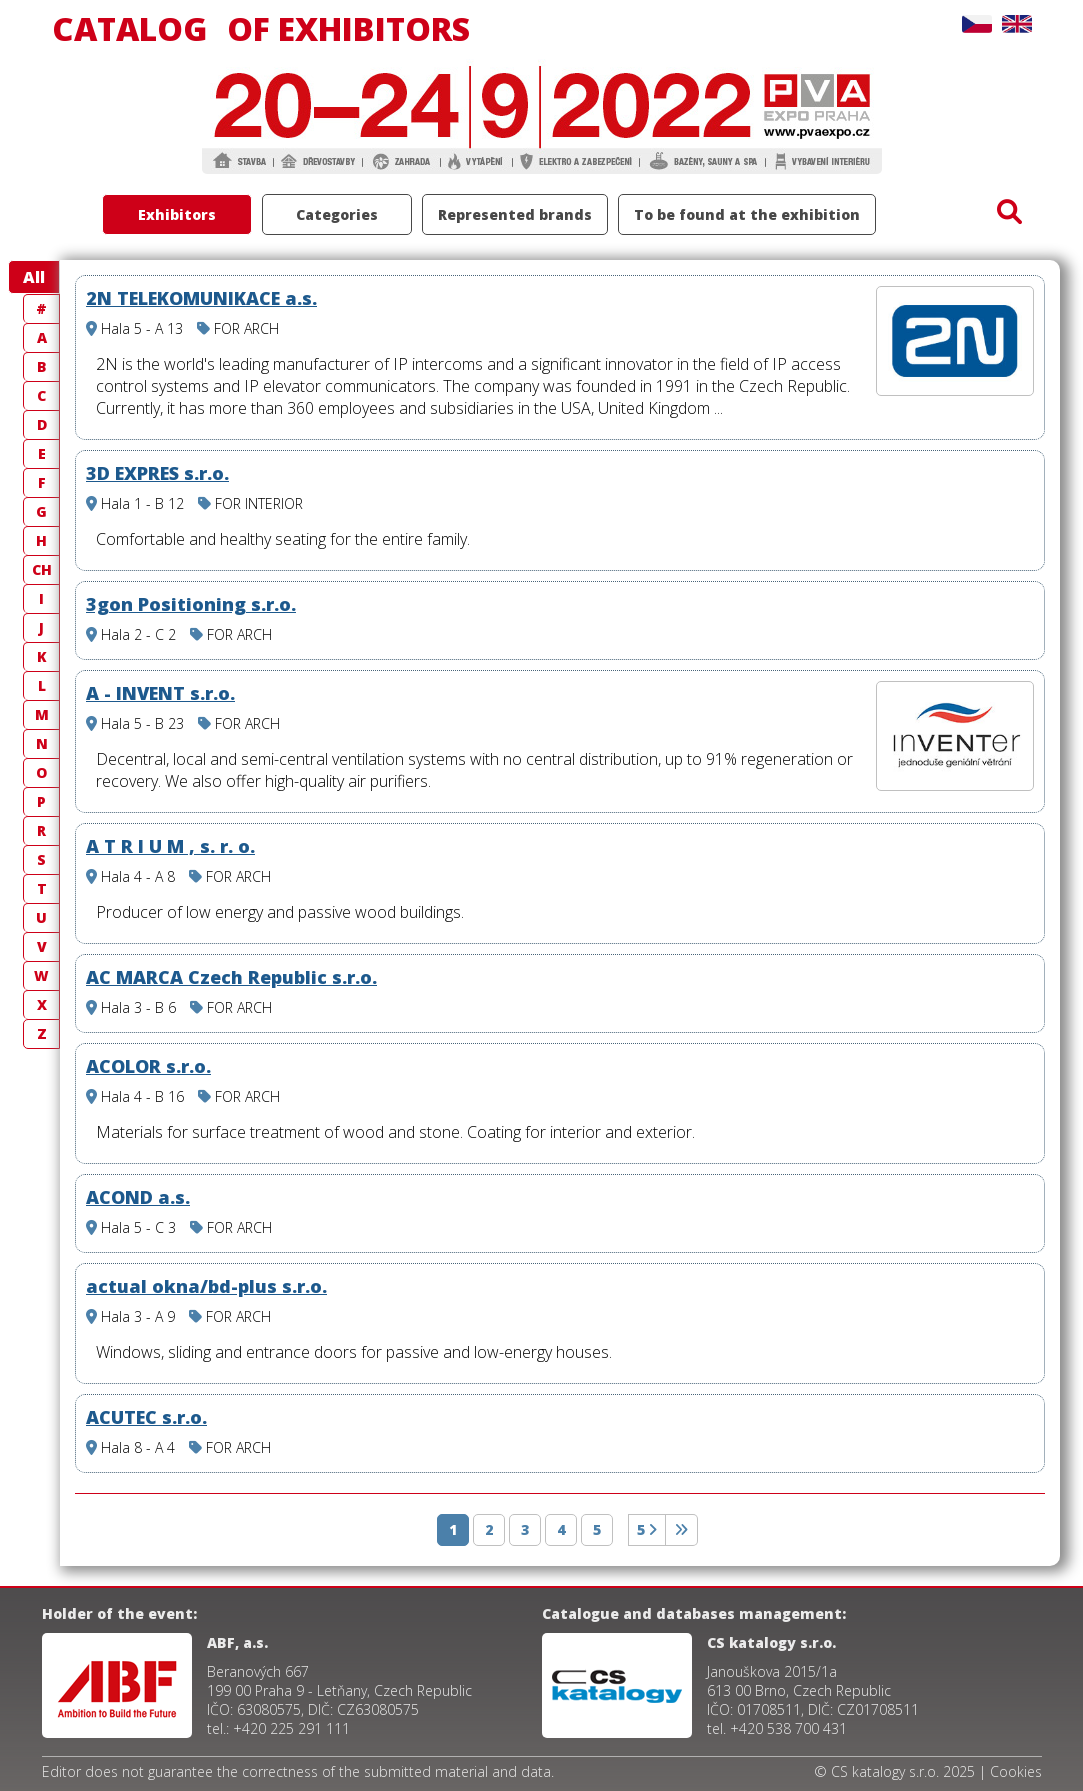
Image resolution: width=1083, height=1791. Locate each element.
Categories (337, 214)
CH (42, 569)
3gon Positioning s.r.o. (191, 604)
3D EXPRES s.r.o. (157, 473)
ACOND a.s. (138, 1197)
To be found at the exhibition (747, 214)
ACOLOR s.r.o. (148, 1066)
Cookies (1016, 1771)
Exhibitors (177, 214)
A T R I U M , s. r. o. (170, 846)
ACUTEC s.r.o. (146, 1417)
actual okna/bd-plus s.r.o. (206, 1286)
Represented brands (515, 214)
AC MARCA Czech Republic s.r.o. (231, 977)
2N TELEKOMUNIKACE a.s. (201, 298)
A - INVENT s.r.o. (160, 693)
